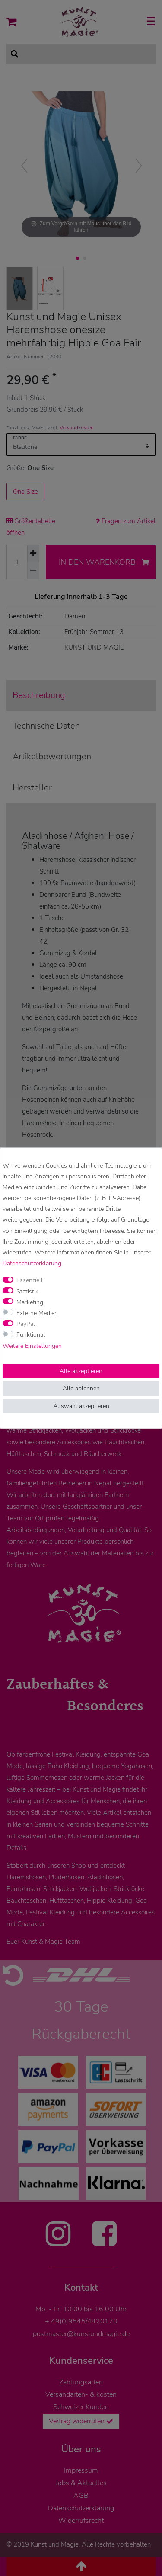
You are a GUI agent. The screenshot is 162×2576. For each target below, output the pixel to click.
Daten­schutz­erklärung (32, 1263)
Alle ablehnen (81, 1388)
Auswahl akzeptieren (81, 1406)
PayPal (25, 1324)
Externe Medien (37, 1313)
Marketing (29, 1302)
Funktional (30, 1335)
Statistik (27, 1291)
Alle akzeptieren (81, 1370)
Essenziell (29, 1280)
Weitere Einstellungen (32, 1345)
